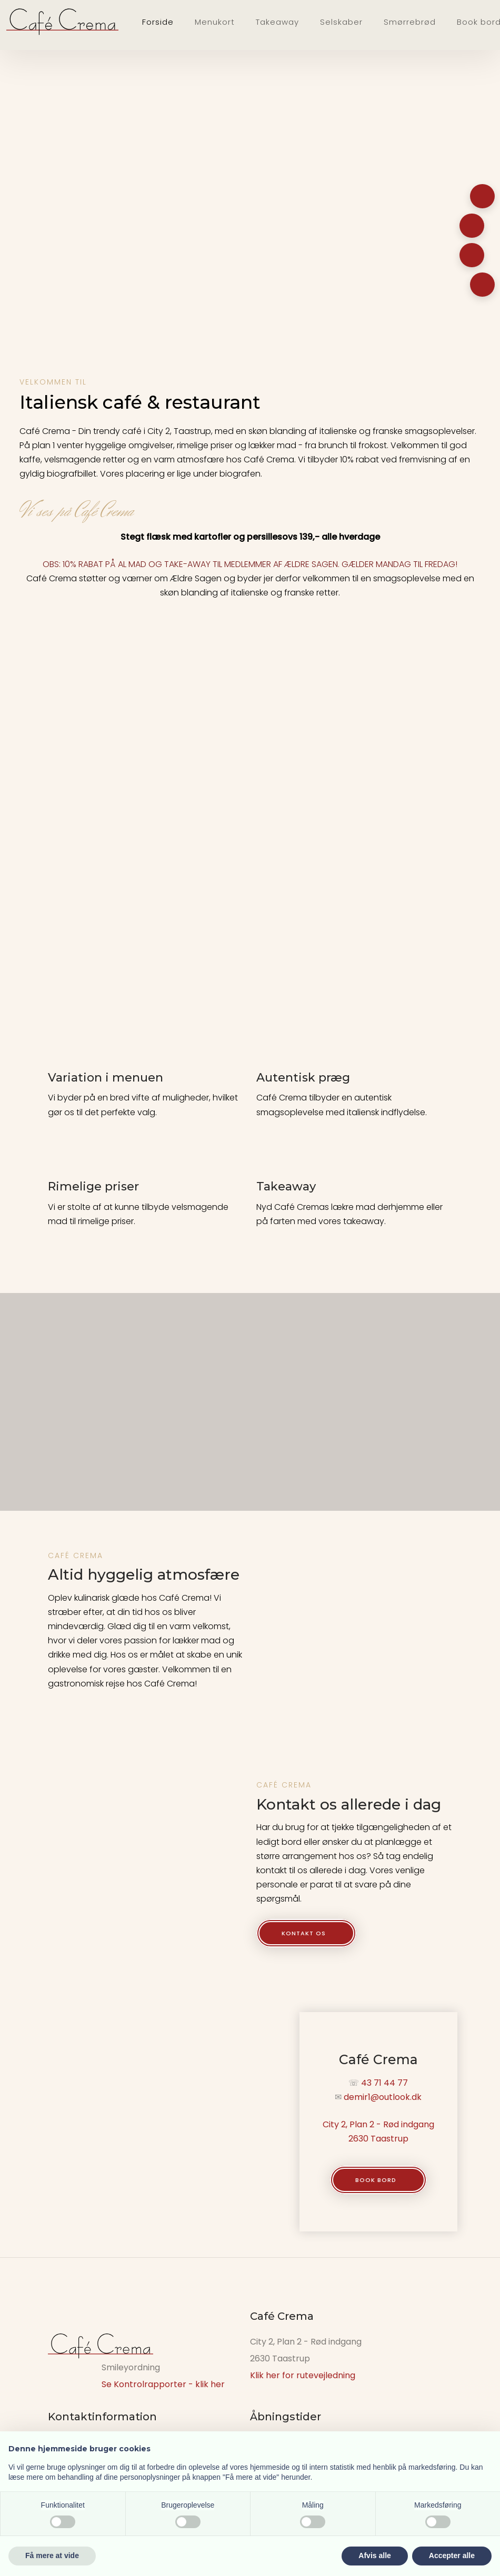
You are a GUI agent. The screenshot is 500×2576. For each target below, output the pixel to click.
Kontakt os (304, 1933)
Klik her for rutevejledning (302, 2375)
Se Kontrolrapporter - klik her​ (163, 2384)
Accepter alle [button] (452, 2555)
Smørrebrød (410, 21)
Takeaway (277, 21)
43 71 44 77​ (384, 2083)
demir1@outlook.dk (383, 2097)
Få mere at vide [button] (52, 2555)
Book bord (375, 2180)
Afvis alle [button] (374, 2555)
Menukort (215, 21)
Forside (158, 21)
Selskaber (341, 21)
